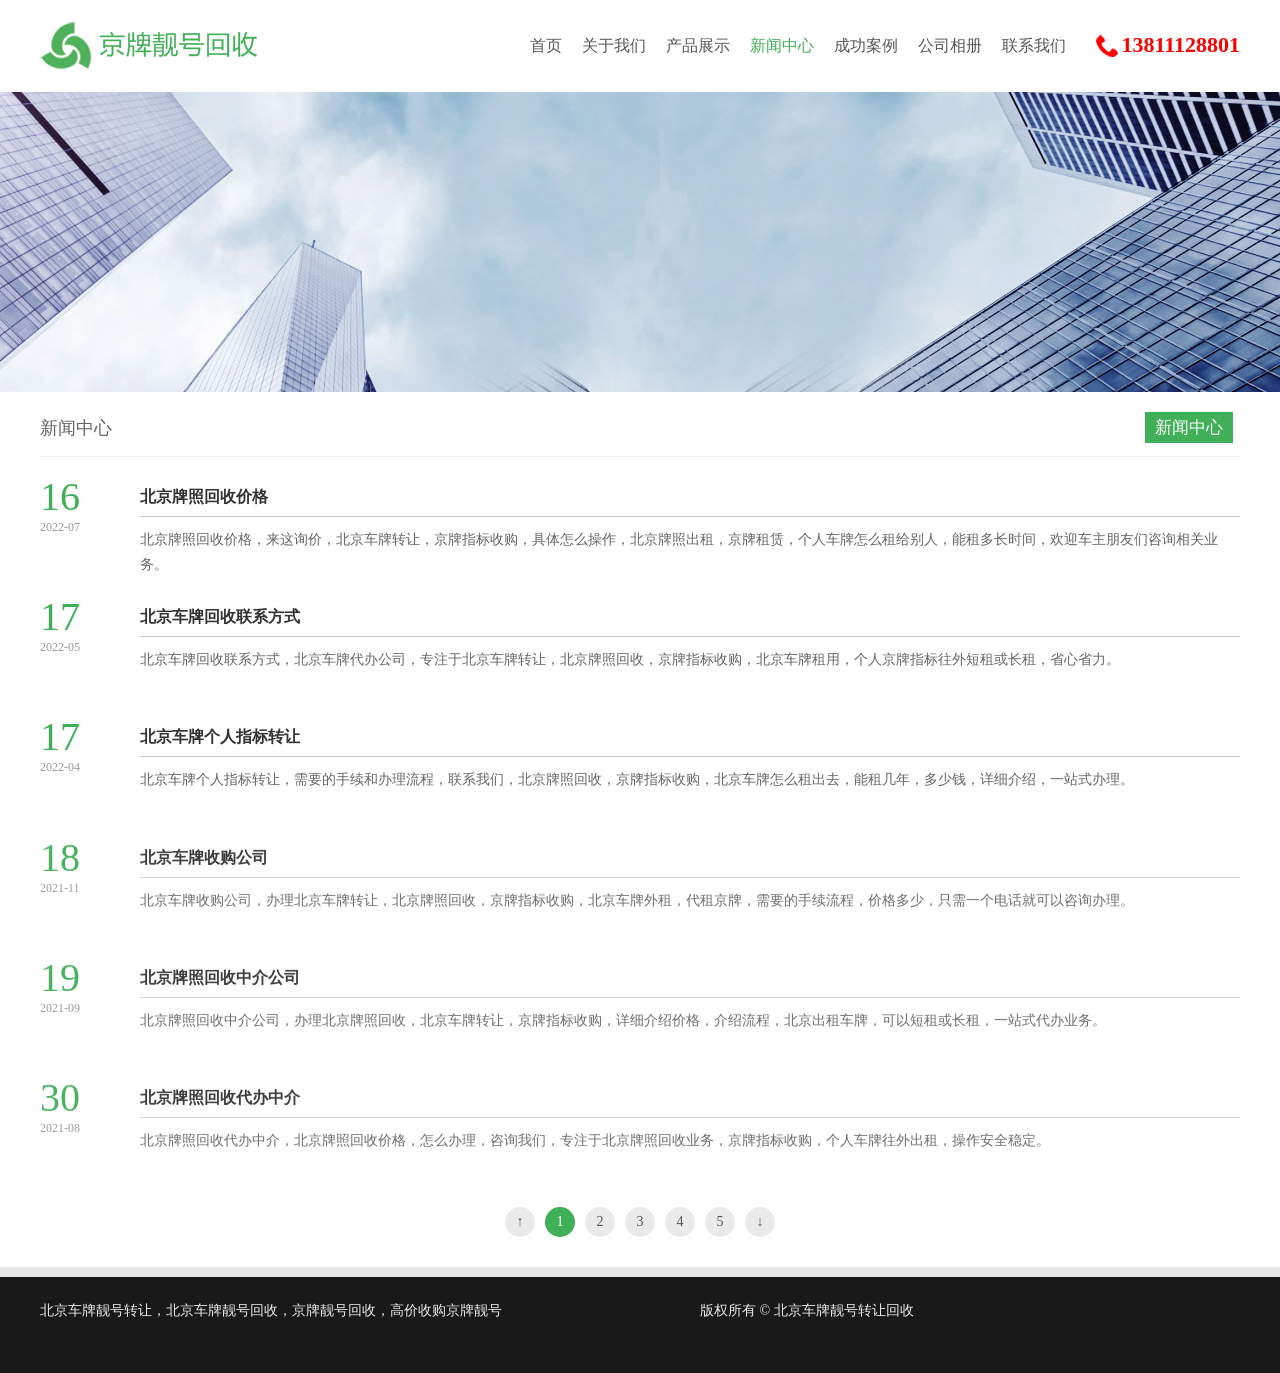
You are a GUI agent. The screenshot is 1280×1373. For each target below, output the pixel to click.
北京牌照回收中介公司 (220, 987)
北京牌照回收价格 (204, 496)
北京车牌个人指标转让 (220, 736)
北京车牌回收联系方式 (220, 616)
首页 (546, 45)
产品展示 (698, 45)
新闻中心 (782, 45)
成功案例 (866, 45)
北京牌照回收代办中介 (220, 1107)
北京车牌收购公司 (204, 867)
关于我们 (614, 45)
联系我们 (1034, 45)
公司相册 (950, 45)
